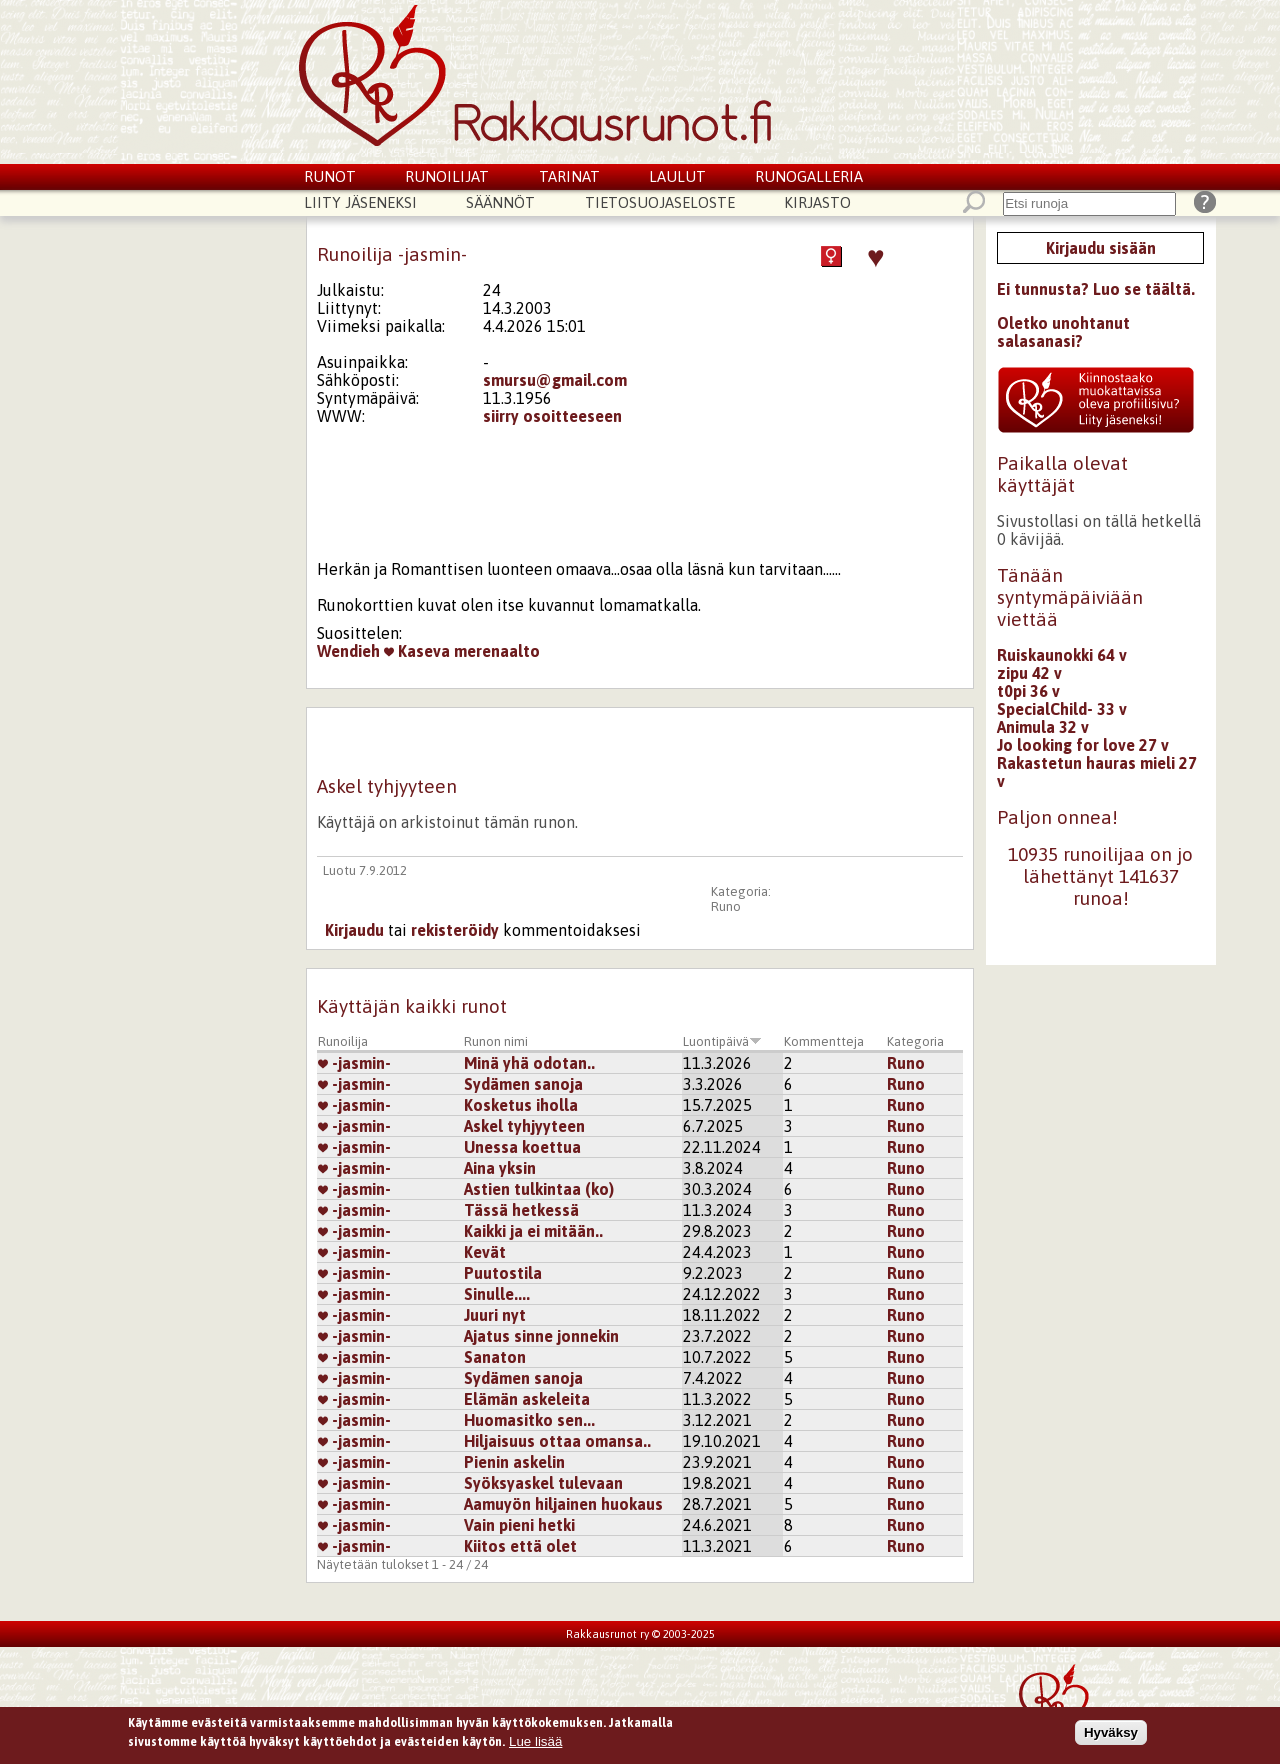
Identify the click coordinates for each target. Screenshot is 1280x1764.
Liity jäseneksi (360, 202)
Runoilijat (447, 176)
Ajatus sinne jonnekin (541, 1336)
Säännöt (500, 202)
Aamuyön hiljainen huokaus (563, 1504)
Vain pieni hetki (519, 1525)
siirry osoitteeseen (552, 416)
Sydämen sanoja (523, 1084)
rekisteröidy (455, 930)
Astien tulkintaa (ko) (539, 1189)
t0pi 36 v (1028, 691)
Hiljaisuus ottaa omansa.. (557, 1441)
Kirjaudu (354, 930)
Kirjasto (817, 202)
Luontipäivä (722, 1041)
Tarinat (569, 176)
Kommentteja (824, 1041)
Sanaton (495, 1357)
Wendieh (348, 651)
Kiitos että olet (520, 1546)
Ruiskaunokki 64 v (1062, 655)
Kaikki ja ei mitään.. (533, 1231)
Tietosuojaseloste (660, 202)
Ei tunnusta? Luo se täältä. (1096, 289)
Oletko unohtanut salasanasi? (1063, 332)
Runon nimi (496, 1041)
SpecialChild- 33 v (1062, 709)
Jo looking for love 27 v (1083, 745)
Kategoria (915, 1041)
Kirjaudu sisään (1101, 248)
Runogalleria (809, 176)
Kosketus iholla (521, 1105)
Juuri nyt (495, 1315)
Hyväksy (1111, 1733)
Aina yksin (500, 1168)
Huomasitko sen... (529, 1420)
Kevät (485, 1252)
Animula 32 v (1043, 727)
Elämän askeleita (527, 1399)
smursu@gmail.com (555, 380)
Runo (726, 906)
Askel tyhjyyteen (524, 1126)
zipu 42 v (1029, 673)
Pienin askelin (514, 1462)
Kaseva (417, 651)
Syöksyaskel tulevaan (543, 1483)
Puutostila (503, 1273)
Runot (330, 176)
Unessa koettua (522, 1147)
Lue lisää (535, 1742)
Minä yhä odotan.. (529, 1063)
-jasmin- (354, 1063)
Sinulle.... (497, 1294)
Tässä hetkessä (521, 1210)
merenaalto (497, 651)
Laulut (677, 176)
